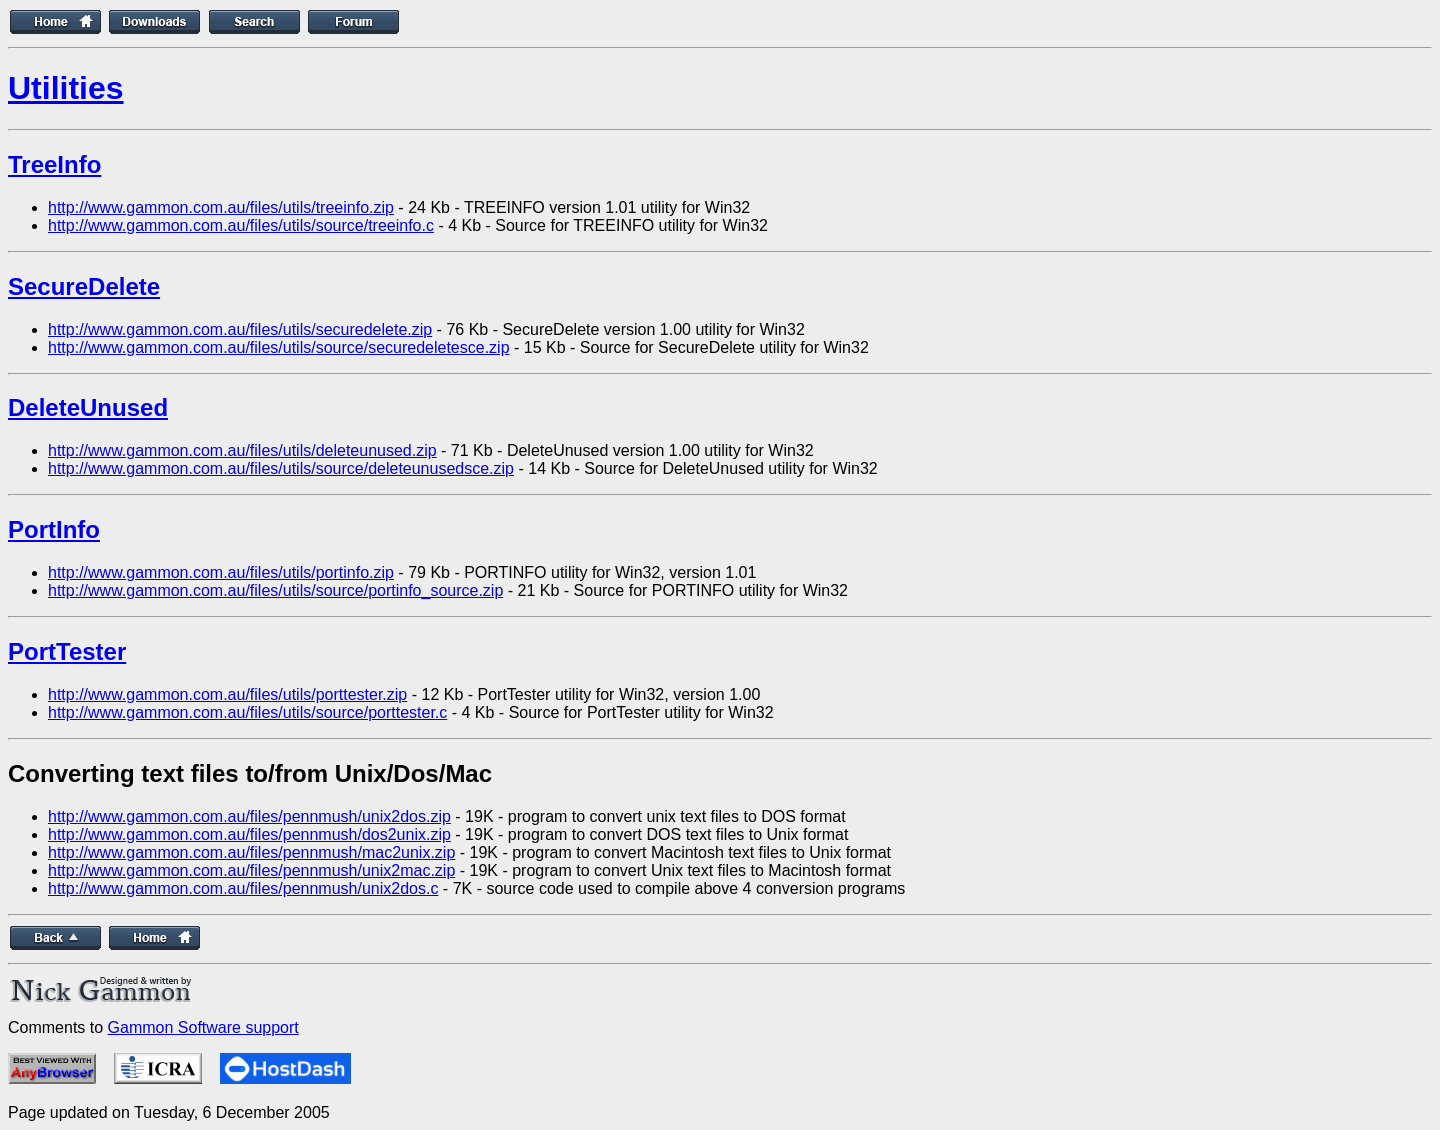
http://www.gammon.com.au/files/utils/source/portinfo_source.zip (275, 590)
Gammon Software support (203, 1027)
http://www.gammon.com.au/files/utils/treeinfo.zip (221, 207)
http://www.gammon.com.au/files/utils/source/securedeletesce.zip (279, 347)
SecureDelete (84, 286)
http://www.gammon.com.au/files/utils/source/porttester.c (247, 712)
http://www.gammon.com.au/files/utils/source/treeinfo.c (241, 225)
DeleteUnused (88, 407)
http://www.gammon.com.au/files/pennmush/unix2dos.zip (249, 816)
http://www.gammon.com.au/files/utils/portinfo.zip (221, 572)
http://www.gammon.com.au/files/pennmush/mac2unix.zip (251, 852)
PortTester (67, 651)
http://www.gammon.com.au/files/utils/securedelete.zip (240, 329)
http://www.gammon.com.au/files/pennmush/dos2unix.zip (249, 834)
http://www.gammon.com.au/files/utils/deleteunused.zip (242, 450)
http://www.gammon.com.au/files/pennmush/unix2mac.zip (251, 870)
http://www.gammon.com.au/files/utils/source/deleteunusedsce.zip (281, 468)
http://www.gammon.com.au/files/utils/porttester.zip (227, 694)
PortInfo (54, 529)
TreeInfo (54, 164)
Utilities (66, 88)
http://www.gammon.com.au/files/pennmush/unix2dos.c (243, 888)
